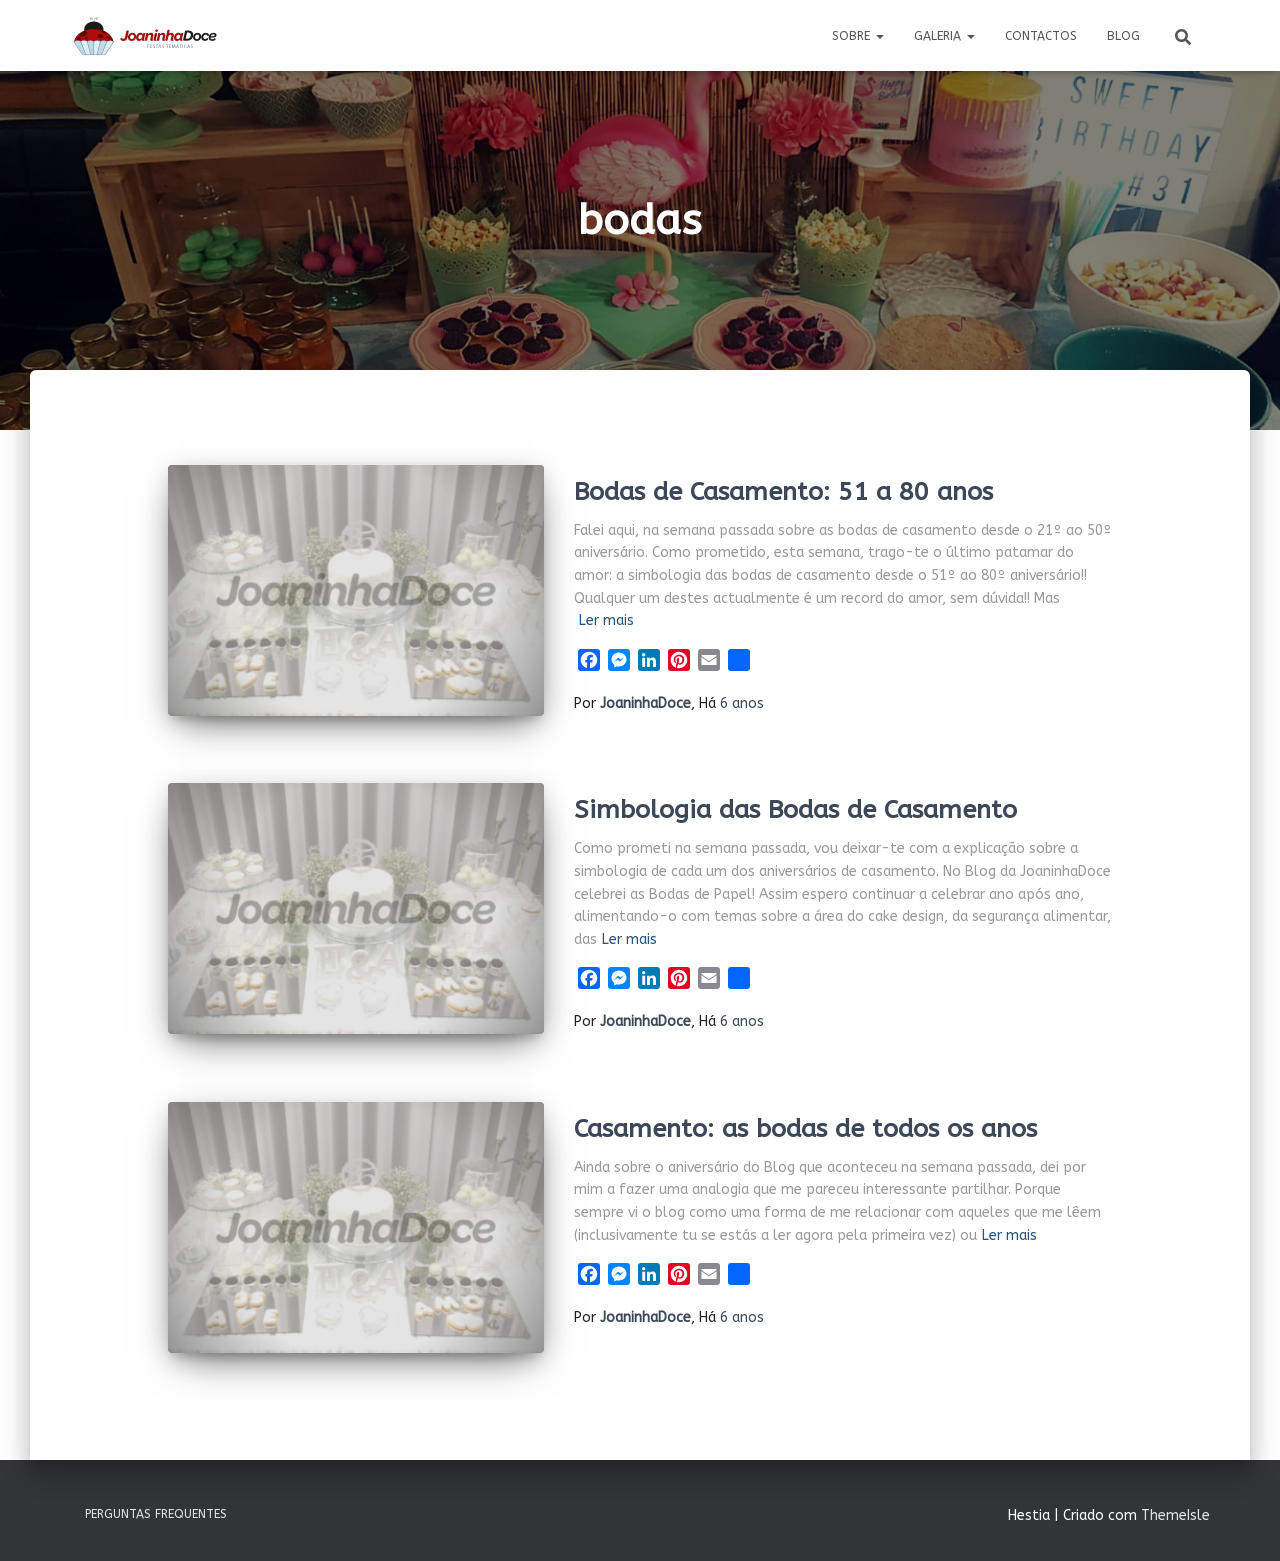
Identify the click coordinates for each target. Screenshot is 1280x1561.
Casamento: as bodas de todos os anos (805, 1129)
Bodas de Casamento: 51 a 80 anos (783, 492)
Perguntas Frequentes (156, 1514)
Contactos (1041, 36)
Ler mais (606, 620)
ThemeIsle (1175, 1515)
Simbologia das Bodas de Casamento (795, 810)
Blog (1123, 36)
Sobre (858, 36)
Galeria (944, 36)
